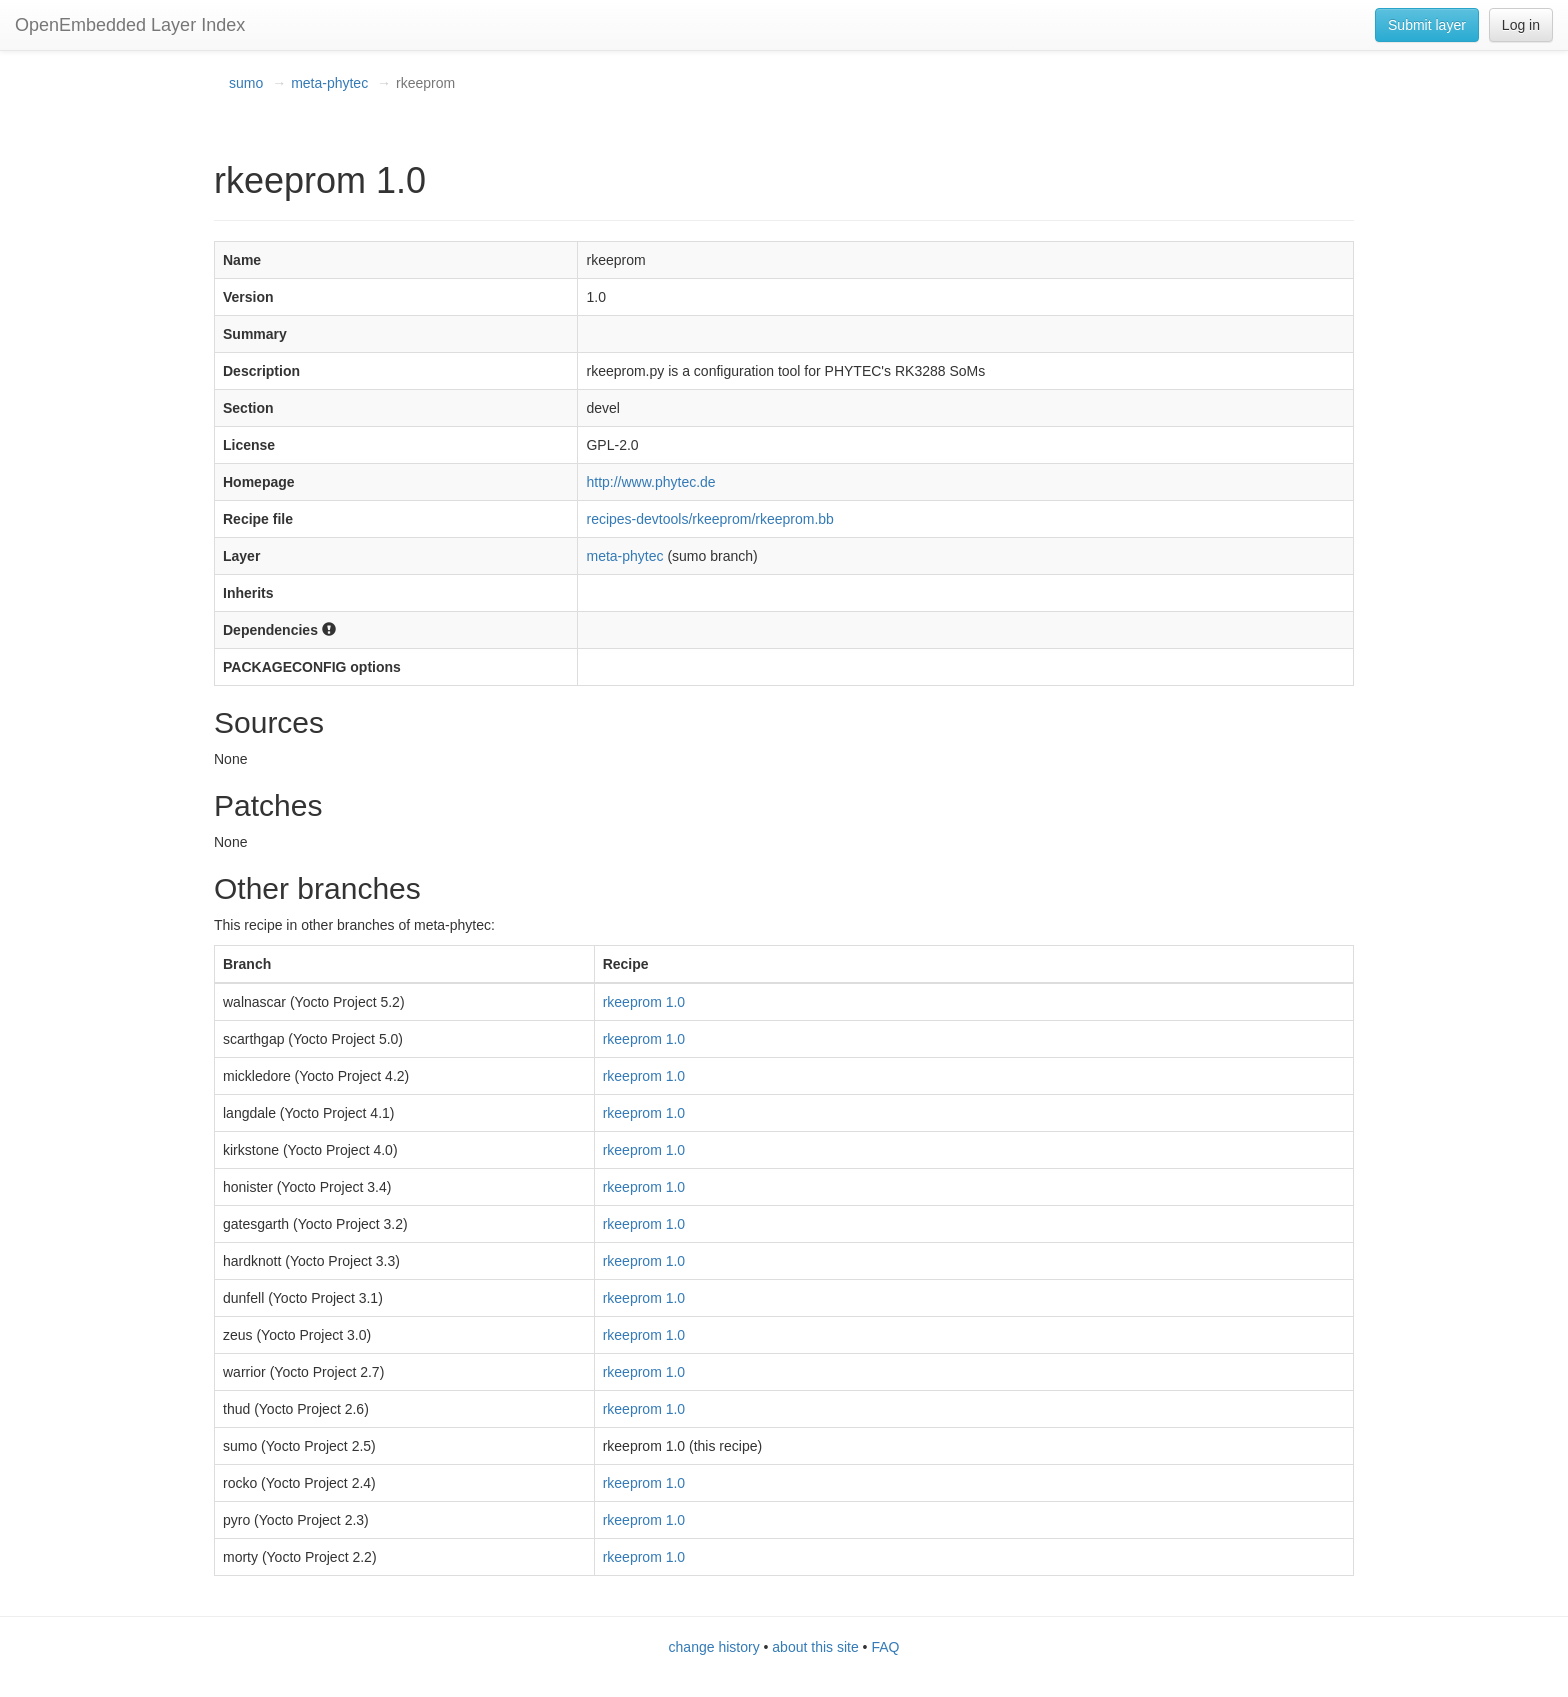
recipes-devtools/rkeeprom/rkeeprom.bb (709, 519)
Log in (1521, 25)
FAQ (885, 1647)
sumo (246, 83)
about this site (815, 1647)
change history (714, 1647)
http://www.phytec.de (650, 482)
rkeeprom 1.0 (644, 1002)
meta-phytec (329, 83)
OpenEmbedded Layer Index (130, 25)
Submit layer (1427, 25)
